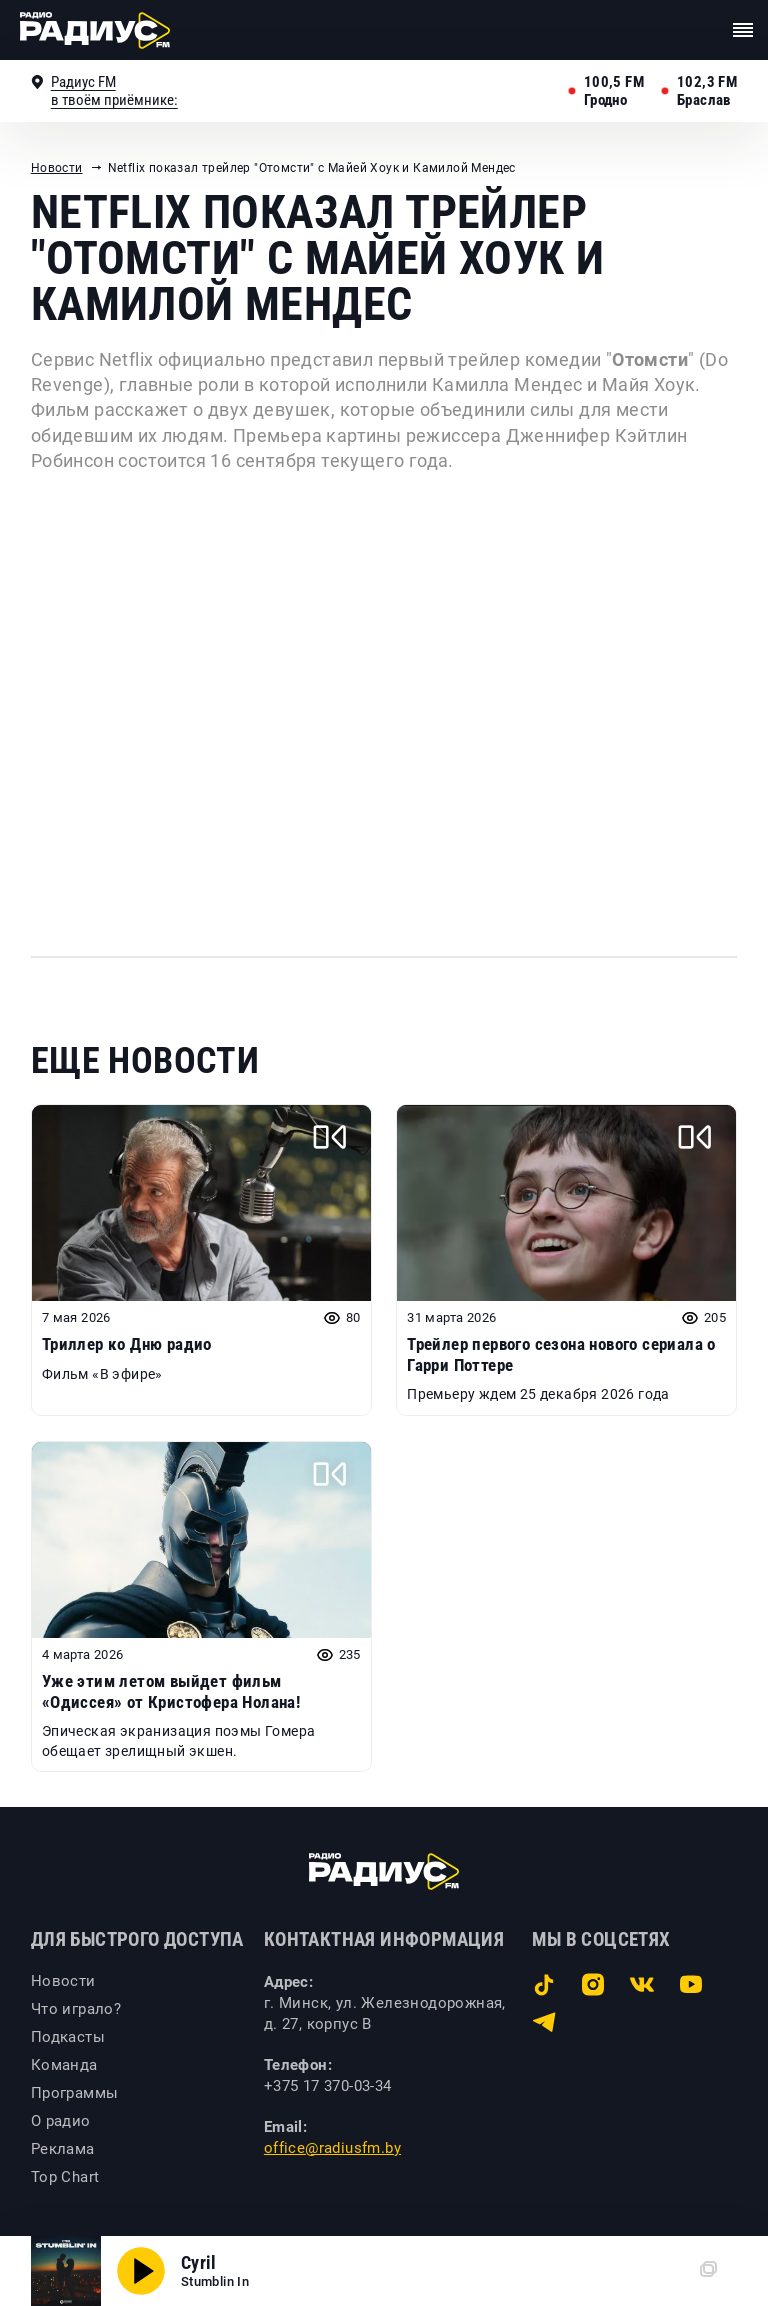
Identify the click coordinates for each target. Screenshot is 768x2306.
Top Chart (65, 2177)
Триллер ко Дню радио (127, 1344)
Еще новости (145, 1061)
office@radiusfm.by (332, 2148)
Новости (57, 168)
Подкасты (68, 2037)
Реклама (63, 2149)
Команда (64, 2065)
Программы (75, 2093)
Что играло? (76, 2009)
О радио (61, 2121)
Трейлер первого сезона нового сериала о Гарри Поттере (561, 1354)
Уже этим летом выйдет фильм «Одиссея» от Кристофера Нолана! (171, 1691)
